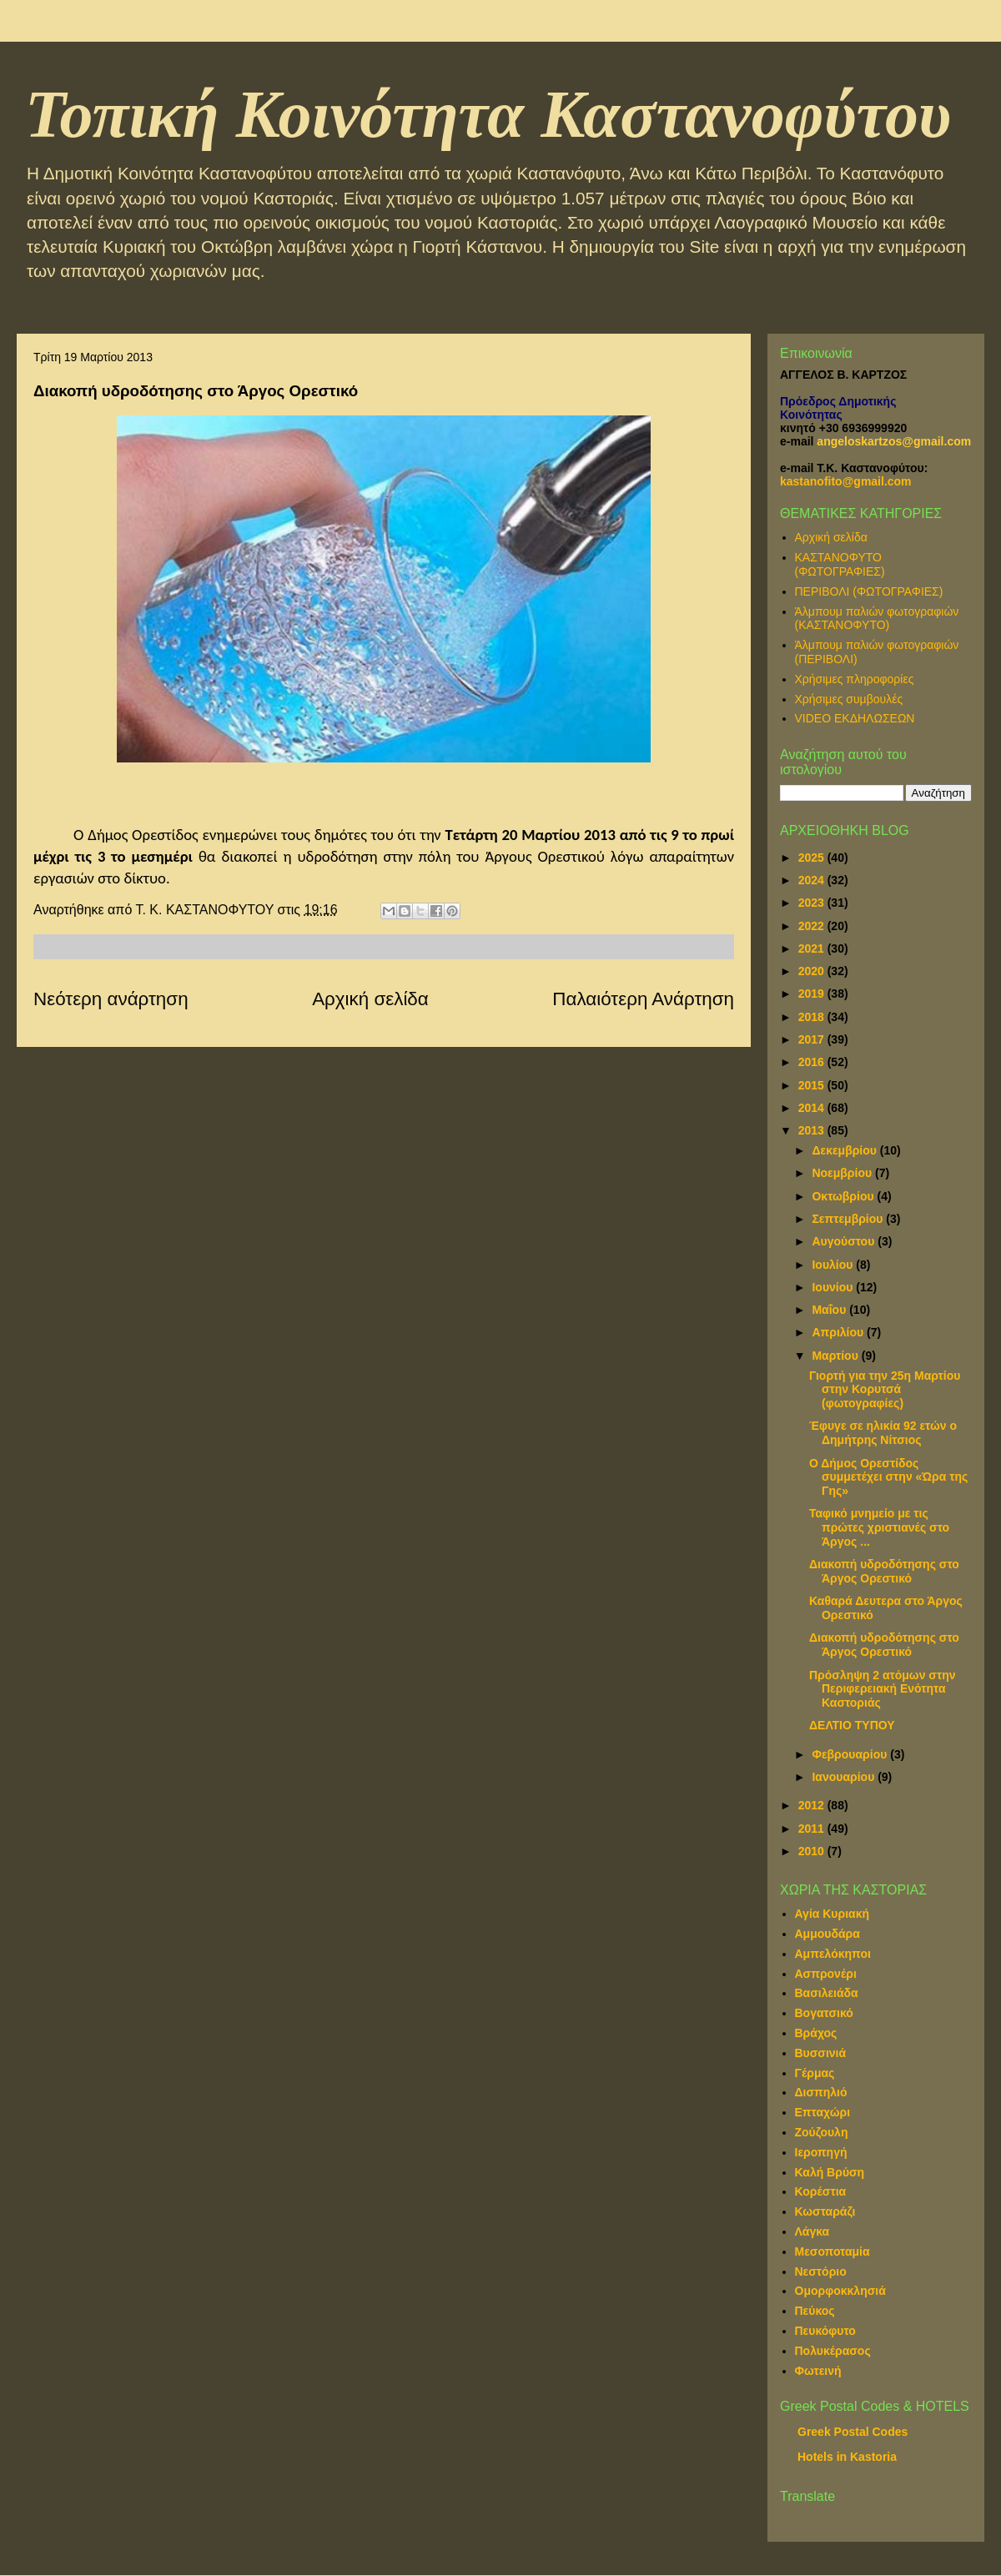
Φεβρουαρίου (851, 1754)
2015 (812, 1085)
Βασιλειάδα (826, 1993)
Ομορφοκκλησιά (840, 2290)
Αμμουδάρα (827, 1933)
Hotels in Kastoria (847, 2456)
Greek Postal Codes (852, 2431)
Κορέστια (821, 2191)
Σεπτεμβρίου (849, 1218)
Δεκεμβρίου (845, 1150)
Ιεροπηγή (821, 2152)
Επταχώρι (823, 2112)
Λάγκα (812, 2231)
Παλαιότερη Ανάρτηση (643, 999)
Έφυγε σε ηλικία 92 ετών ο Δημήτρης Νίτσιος (883, 1432)
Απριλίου (839, 1332)
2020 (812, 971)
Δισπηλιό (821, 2092)
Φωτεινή (818, 2370)
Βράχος (816, 2033)
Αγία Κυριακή (832, 1913)
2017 (812, 1039)
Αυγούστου (845, 1241)
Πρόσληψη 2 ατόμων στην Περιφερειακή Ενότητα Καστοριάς (882, 1689)
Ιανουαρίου (845, 1777)
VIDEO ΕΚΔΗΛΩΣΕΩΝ (855, 718)
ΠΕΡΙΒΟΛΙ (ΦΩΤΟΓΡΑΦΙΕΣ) (869, 591)
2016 (812, 1062)
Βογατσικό (824, 2013)
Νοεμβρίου (843, 1173)
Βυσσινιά (821, 2053)
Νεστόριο (821, 2271)
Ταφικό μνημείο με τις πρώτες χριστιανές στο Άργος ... (879, 1527)
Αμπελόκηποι (833, 1953)
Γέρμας (815, 2073)
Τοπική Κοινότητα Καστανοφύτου (488, 114)
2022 (812, 926)
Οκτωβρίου (844, 1196)
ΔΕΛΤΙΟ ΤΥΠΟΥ (852, 1725)
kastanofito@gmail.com (846, 481)
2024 (812, 880)
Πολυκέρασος (833, 2350)
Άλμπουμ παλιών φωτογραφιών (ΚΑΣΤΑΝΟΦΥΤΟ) (877, 618)
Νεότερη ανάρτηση (111, 999)
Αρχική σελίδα (370, 999)
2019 (812, 993)
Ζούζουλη (821, 2132)
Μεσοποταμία (832, 2251)
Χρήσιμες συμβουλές (849, 699)
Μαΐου (830, 1309)
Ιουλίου (834, 1264)
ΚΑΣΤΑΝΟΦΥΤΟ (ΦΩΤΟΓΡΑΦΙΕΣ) (840, 564)
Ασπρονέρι (826, 1973)
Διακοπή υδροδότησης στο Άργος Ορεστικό (884, 1571)
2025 (812, 857)
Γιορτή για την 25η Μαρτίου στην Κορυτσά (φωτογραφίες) (884, 1390)
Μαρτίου (836, 1355)
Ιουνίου (834, 1287)
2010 (812, 1851)
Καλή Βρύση (830, 2172)
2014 (812, 1107)
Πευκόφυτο (825, 2330)
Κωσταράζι (825, 2211)
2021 (812, 948)
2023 (812, 902)
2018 (812, 1017)
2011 (812, 1828)
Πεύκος (815, 2310)
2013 (812, 1130)
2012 (812, 1805)
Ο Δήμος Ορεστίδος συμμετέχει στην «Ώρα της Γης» (888, 1477)
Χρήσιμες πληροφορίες (854, 679)
